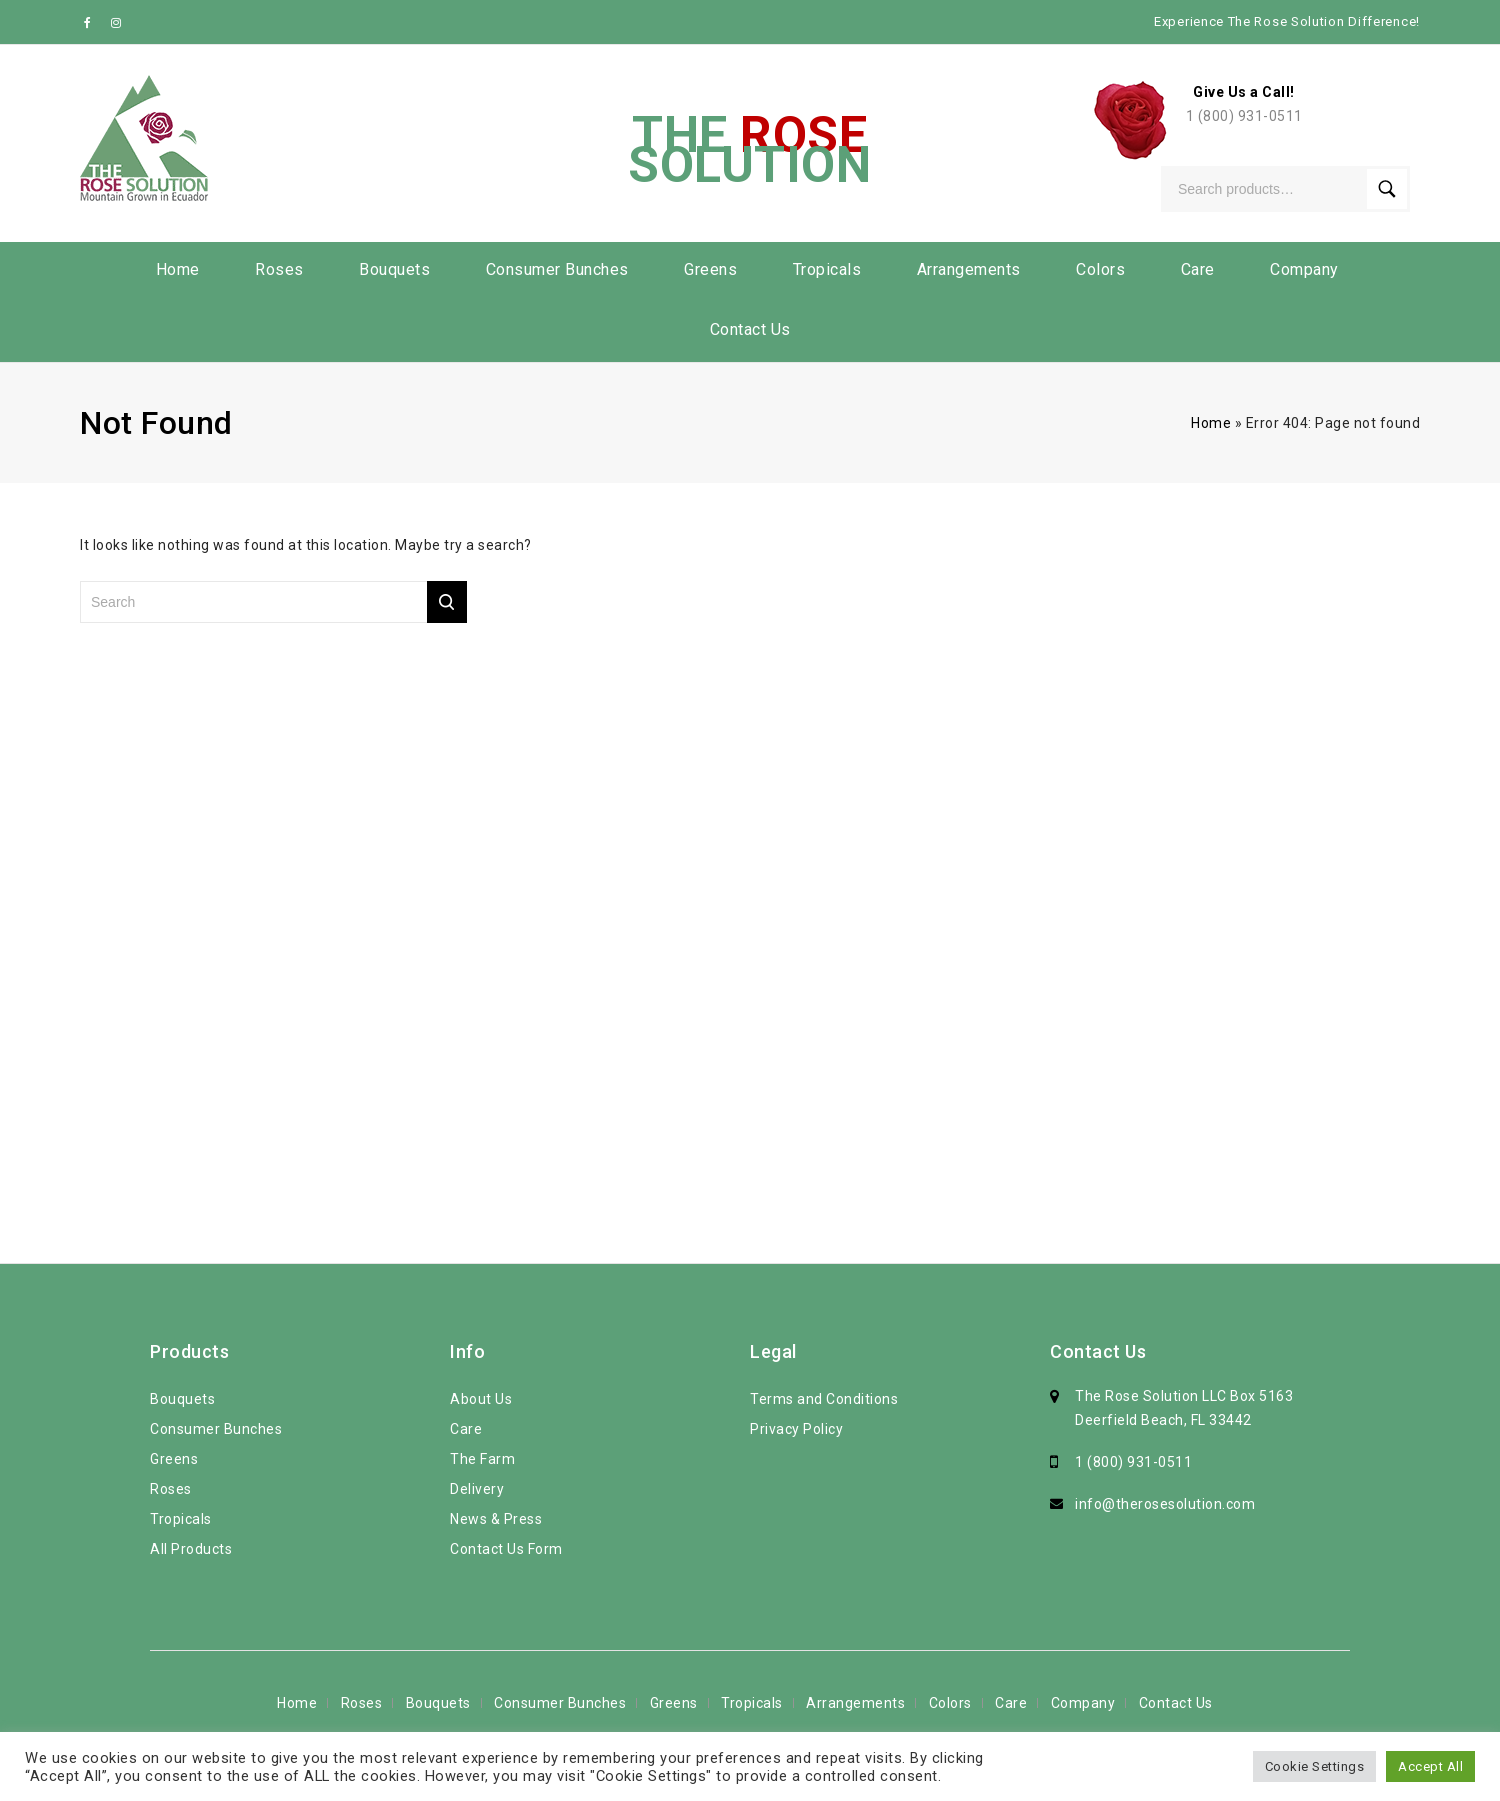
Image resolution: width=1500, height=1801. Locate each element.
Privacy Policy (796, 1429)
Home (178, 269)
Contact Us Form (506, 1549)
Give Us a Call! (1244, 92)
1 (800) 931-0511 (1244, 116)
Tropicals (827, 269)
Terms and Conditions (824, 1399)
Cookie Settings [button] (1315, 1766)
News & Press (496, 1519)
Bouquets (394, 269)
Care (1198, 269)
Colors (1100, 269)
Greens (710, 269)
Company (1304, 269)
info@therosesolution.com (1165, 1504)
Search (1387, 189)
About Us (481, 1399)
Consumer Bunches (557, 269)
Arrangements (969, 269)
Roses (279, 269)
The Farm (482, 1459)
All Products (191, 1549)
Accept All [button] (1430, 1766)
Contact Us (750, 329)
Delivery (477, 1489)
